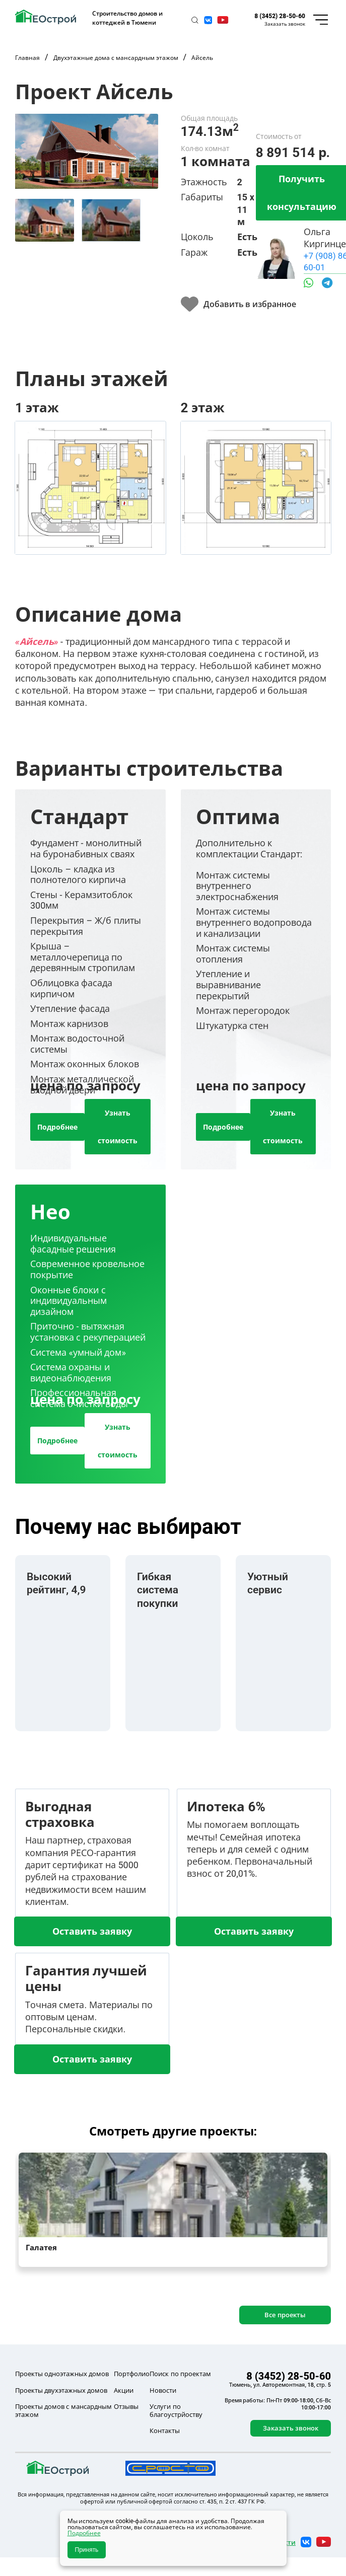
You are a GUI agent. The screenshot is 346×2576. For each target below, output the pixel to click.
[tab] (44, 220)
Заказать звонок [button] (284, 24)
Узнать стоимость (117, 1126)
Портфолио (132, 2374)
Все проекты (284, 2314)
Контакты (165, 2430)
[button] (195, 20)
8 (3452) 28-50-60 (279, 16)
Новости (163, 2390)
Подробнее (57, 1127)
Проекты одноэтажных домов (62, 2374)
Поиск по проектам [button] (180, 2374)
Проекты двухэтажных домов (61, 2390)
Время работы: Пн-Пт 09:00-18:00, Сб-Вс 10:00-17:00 (278, 2403)
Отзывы (126, 2406)
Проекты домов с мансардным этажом (63, 2410)
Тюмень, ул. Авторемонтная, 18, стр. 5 (280, 2384)
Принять (87, 2549)
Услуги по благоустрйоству (176, 2410)
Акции (123, 2390)
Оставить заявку (91, 1931)
